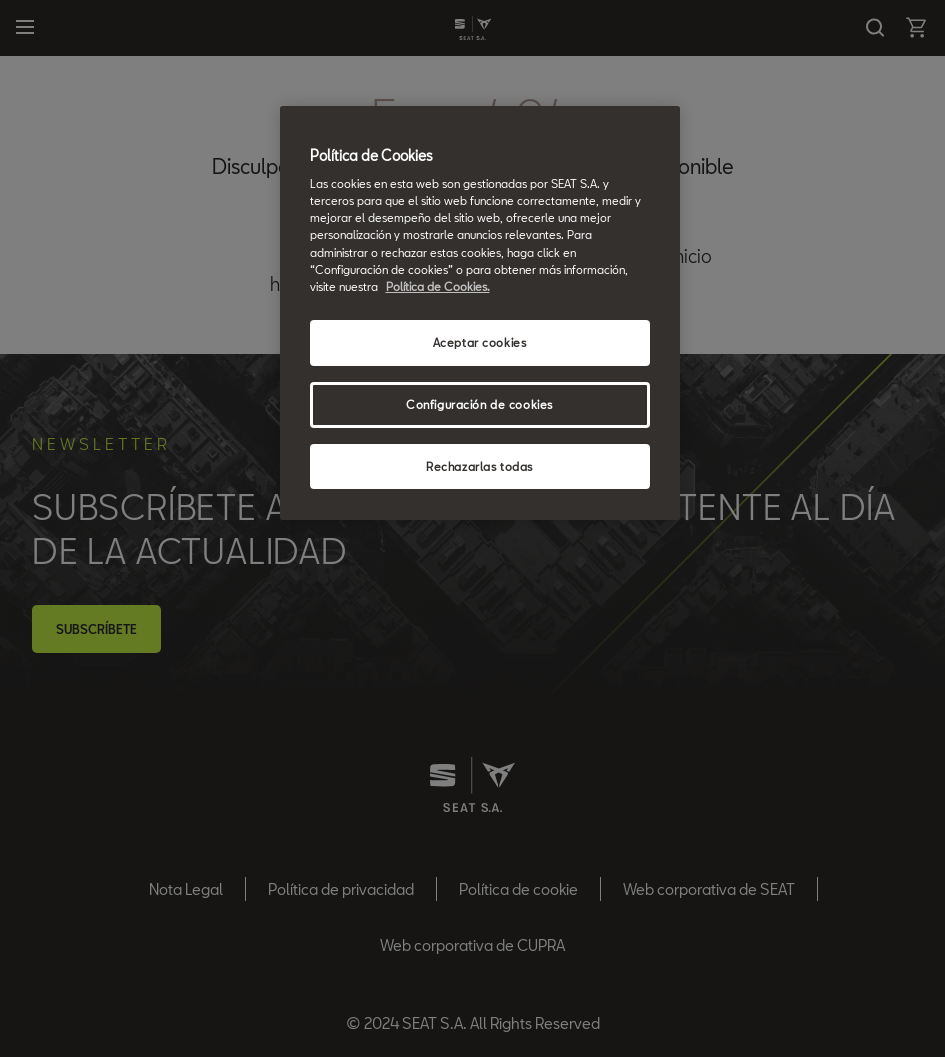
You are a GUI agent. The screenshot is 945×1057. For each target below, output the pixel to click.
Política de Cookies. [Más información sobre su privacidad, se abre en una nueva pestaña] (438, 286)
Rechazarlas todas (479, 466)
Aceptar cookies (480, 342)
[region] (480, 313)
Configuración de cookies (479, 404)
